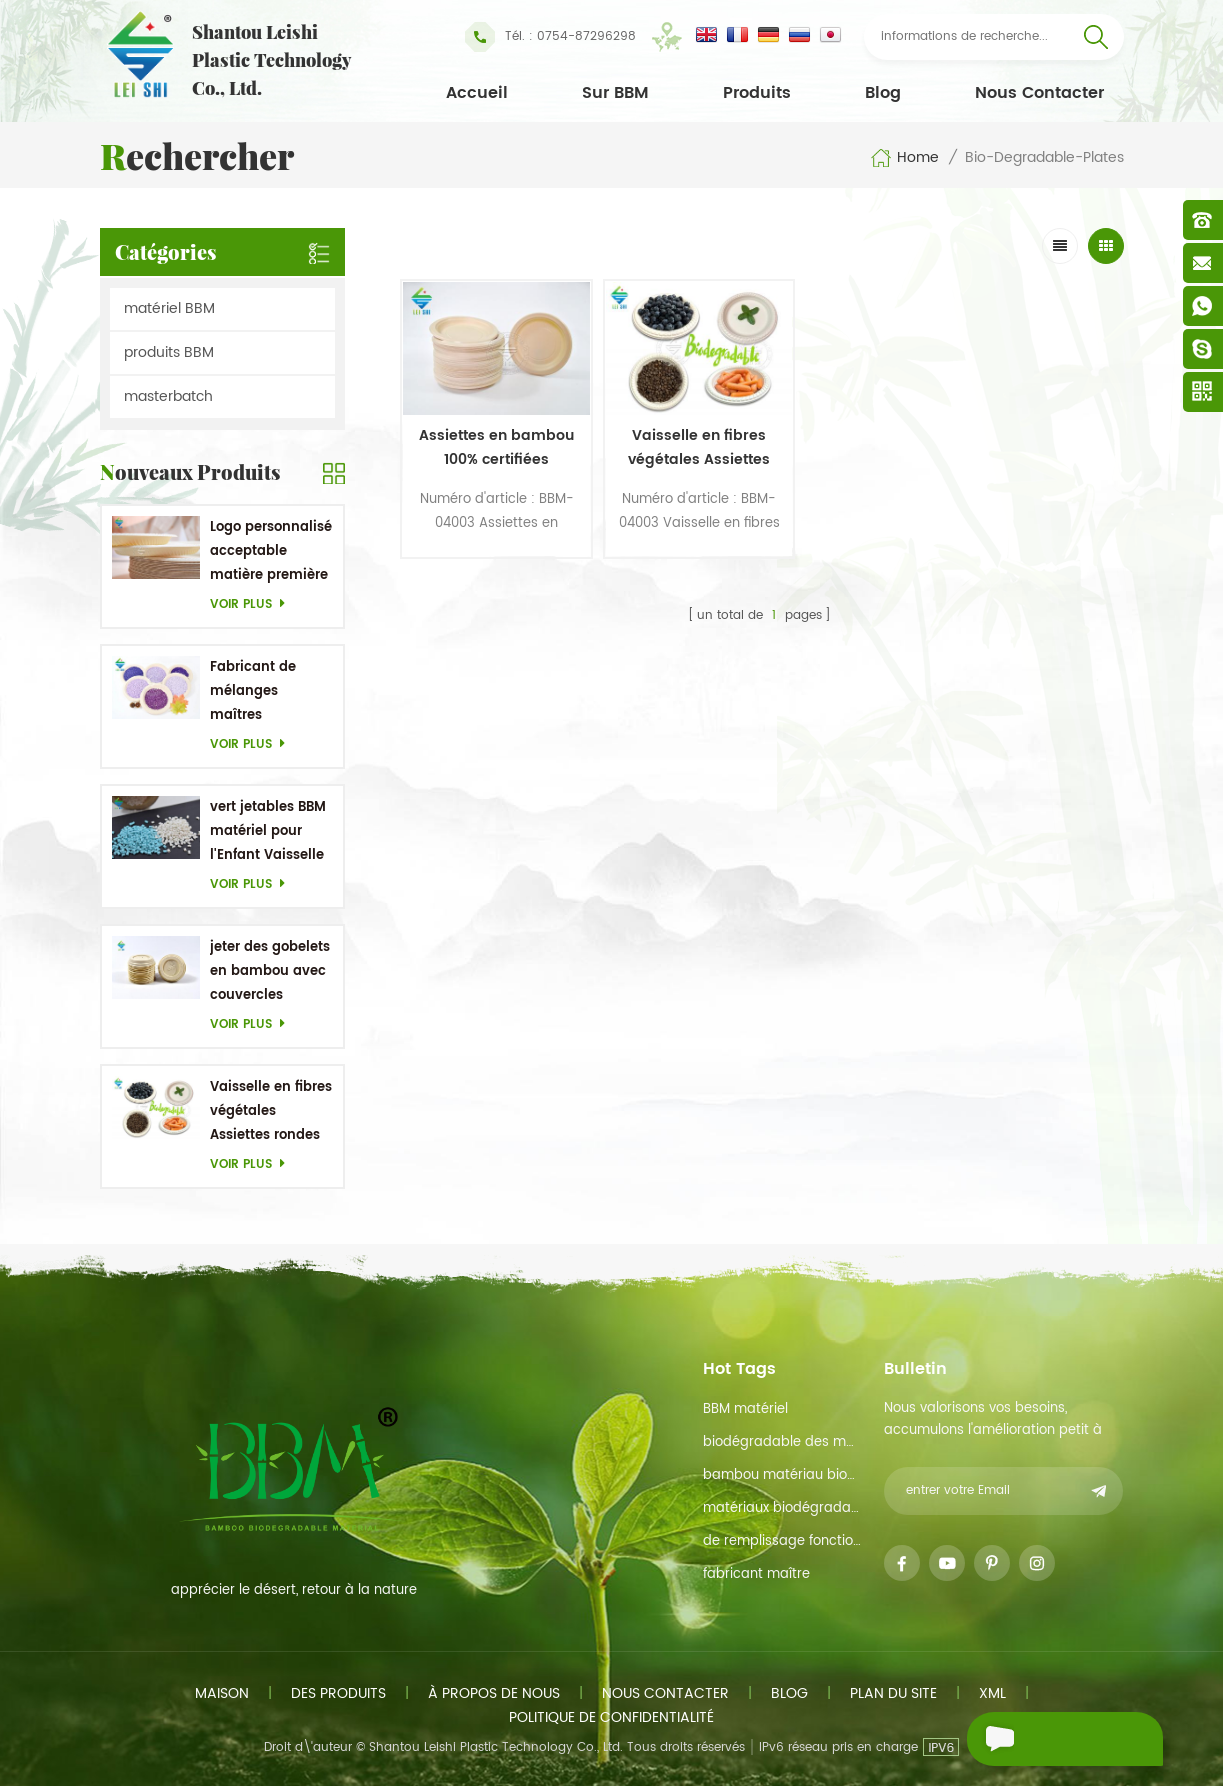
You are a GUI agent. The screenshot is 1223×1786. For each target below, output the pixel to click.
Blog (883, 93)
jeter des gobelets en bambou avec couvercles (270, 971)
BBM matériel (745, 1409)
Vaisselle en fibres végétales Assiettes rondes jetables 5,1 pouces (271, 1112)
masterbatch (168, 396)
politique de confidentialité (611, 1717)
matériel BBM (169, 308)
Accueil (477, 93)
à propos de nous (494, 1693)
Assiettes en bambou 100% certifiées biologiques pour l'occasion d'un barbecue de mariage (486, 435)
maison (222, 1693)
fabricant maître (756, 1574)
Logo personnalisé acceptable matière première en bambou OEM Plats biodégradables (271, 552)
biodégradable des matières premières (782, 1442)
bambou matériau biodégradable (782, 1475)
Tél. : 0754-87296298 (550, 37)
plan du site (893, 1693)
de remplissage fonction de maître (782, 1541)
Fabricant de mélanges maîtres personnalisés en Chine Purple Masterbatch (267, 692)
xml (992, 1693)
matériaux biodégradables (782, 1508)
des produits (338, 1693)
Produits (757, 93)
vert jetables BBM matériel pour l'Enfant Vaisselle (268, 831)
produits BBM (169, 352)
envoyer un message (1032, 1741)
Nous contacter (1039, 93)
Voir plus (253, 604)
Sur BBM (615, 93)
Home (904, 158)
